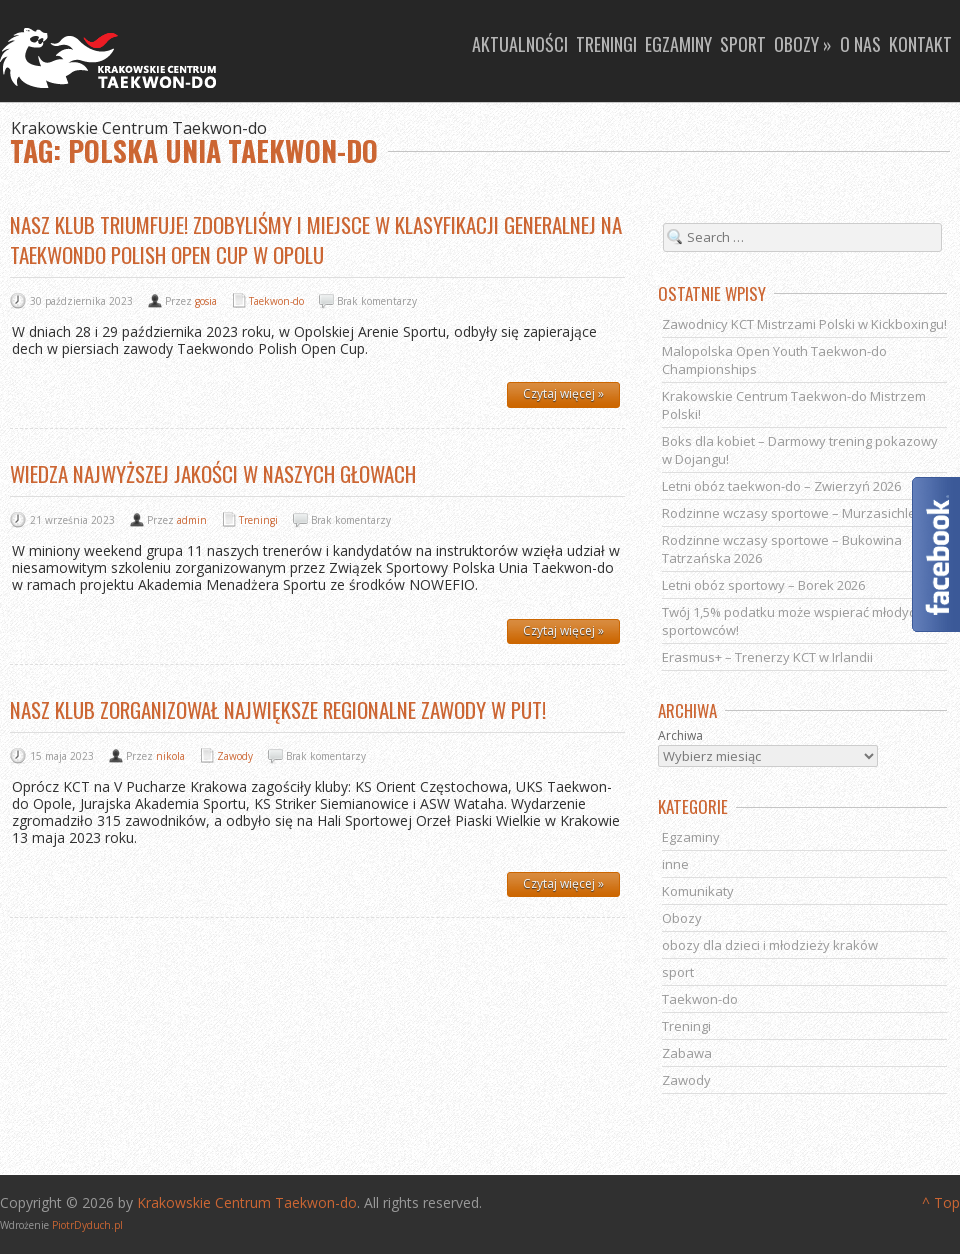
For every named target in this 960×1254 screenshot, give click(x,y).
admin (192, 520)
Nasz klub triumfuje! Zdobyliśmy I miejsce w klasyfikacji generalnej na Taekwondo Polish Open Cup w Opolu (316, 239)
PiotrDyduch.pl (87, 1225)
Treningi (606, 44)
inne (675, 864)
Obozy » (803, 44)
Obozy (682, 918)
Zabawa (687, 1053)
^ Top (941, 1202)
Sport (743, 44)
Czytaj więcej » (563, 393)
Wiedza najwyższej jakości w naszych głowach (213, 473)
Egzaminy (678, 44)
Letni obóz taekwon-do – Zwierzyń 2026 (781, 486)
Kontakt (920, 44)
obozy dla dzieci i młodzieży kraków (770, 945)
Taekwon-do (276, 301)
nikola (170, 756)
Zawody (235, 756)
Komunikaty (698, 891)
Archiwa (680, 736)
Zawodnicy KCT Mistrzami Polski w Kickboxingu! (804, 324)
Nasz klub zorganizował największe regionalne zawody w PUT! (278, 709)
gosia (206, 301)
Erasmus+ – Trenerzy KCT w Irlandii (767, 657)
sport (678, 972)
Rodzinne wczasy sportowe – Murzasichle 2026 (804, 513)
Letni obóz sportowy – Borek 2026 (763, 585)
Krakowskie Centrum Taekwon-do (247, 1202)
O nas (860, 44)
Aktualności (520, 44)
